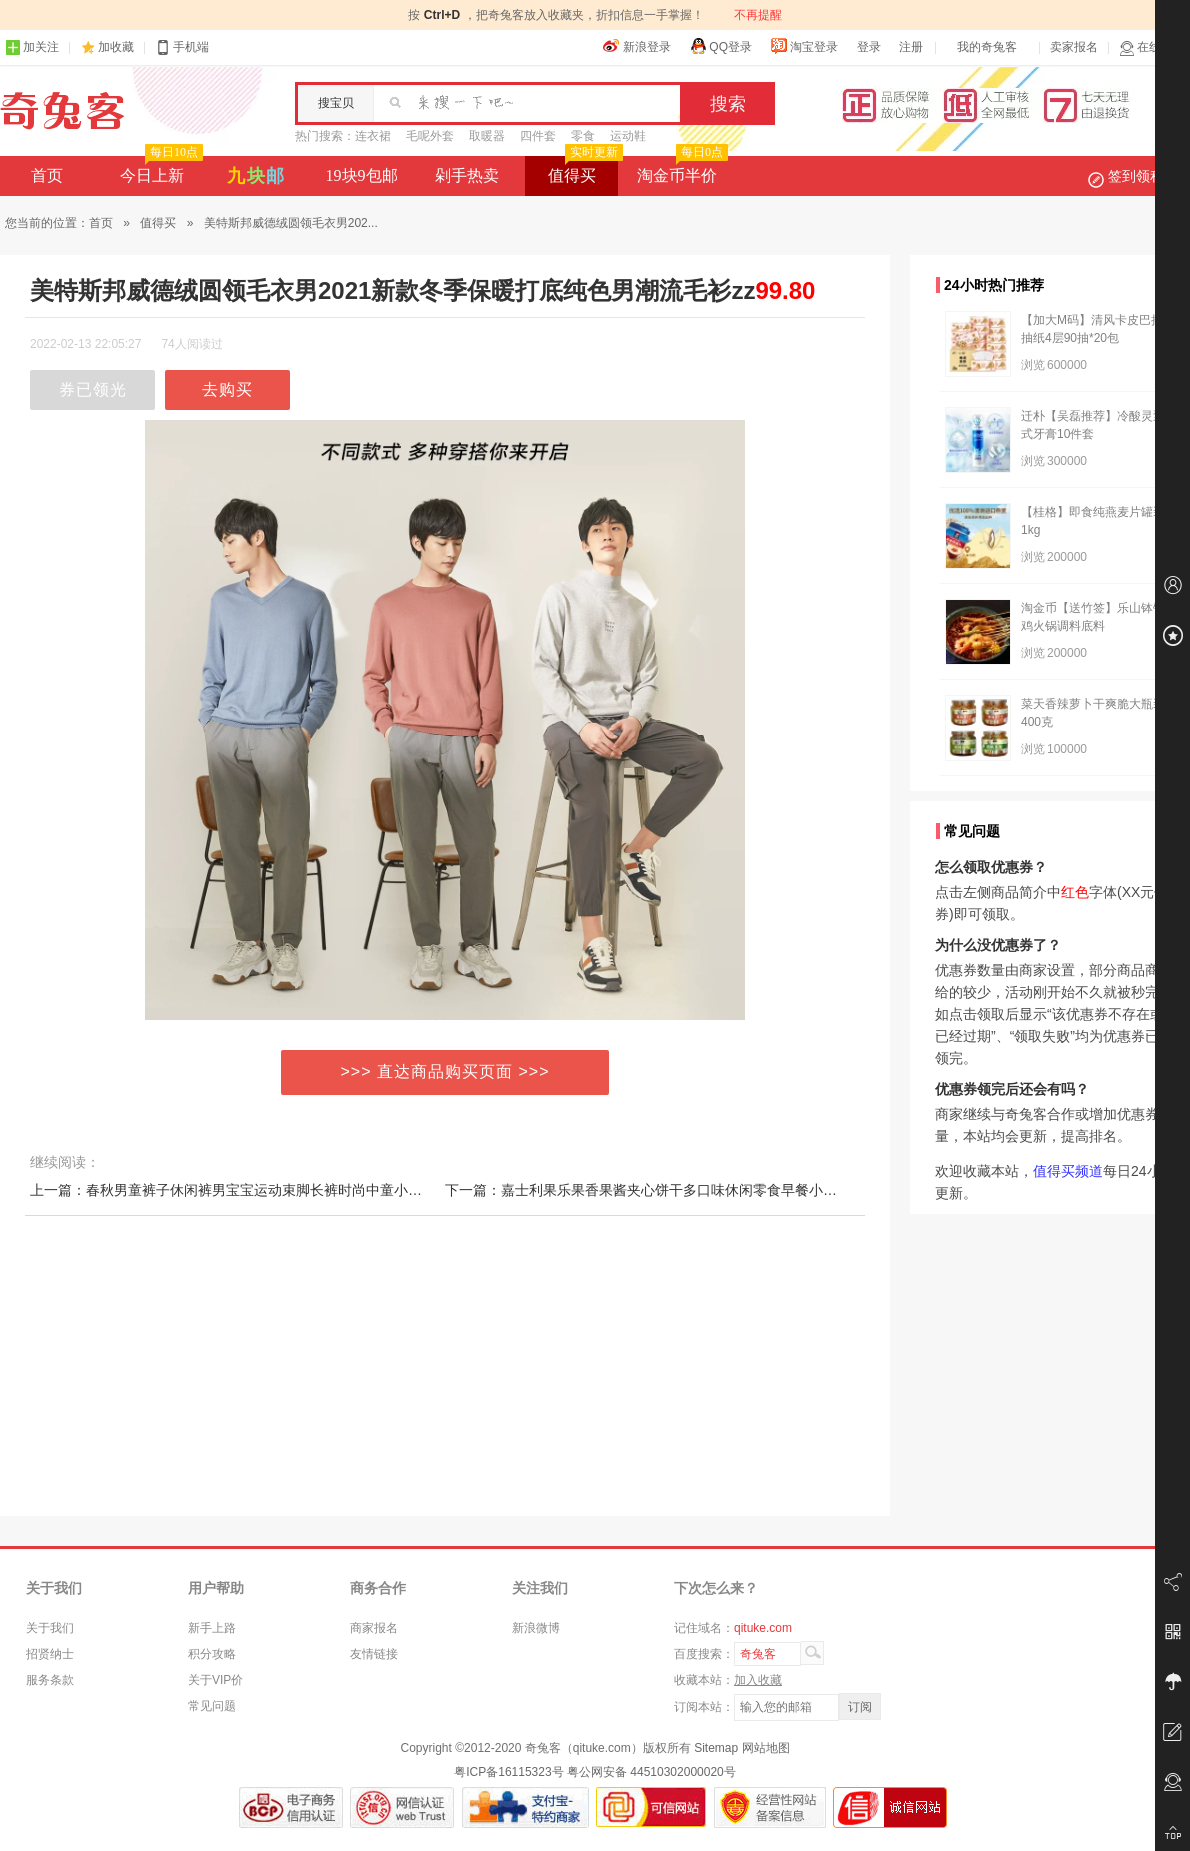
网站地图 (766, 1748)
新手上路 (212, 1628)
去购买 (227, 389)
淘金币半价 (680, 170)
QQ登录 (720, 46)
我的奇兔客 (987, 47)
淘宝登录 (804, 46)
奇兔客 (62, 111)
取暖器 (487, 136)
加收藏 (116, 47)
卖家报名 (1074, 47)
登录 (869, 47)
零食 (583, 136)
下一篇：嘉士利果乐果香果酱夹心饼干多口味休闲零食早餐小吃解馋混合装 (676, 1190)
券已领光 (93, 389)
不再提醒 (758, 15)
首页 (47, 175)
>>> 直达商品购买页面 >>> (445, 1071)
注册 (911, 47)
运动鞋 (628, 136)
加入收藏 (758, 1680)
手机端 (182, 47)
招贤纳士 (50, 1654)
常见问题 (212, 1706)
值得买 (583, 170)
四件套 (538, 136)
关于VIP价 (215, 1680)
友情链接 (374, 1654)
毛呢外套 (430, 136)
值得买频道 (1068, 1171)
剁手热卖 (467, 175)
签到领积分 (1136, 176)
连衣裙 (373, 136)
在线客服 (1152, 47)
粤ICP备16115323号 (508, 1772)
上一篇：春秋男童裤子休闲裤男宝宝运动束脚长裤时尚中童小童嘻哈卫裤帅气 (268, 1190)
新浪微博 (536, 1628)
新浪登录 (637, 46)
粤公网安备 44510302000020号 (651, 1772)
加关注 (32, 47)
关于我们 (50, 1628)
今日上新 (159, 170)
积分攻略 (212, 1654)
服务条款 (50, 1680)
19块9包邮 (362, 175)
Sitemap (716, 1748)
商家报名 (374, 1628)
